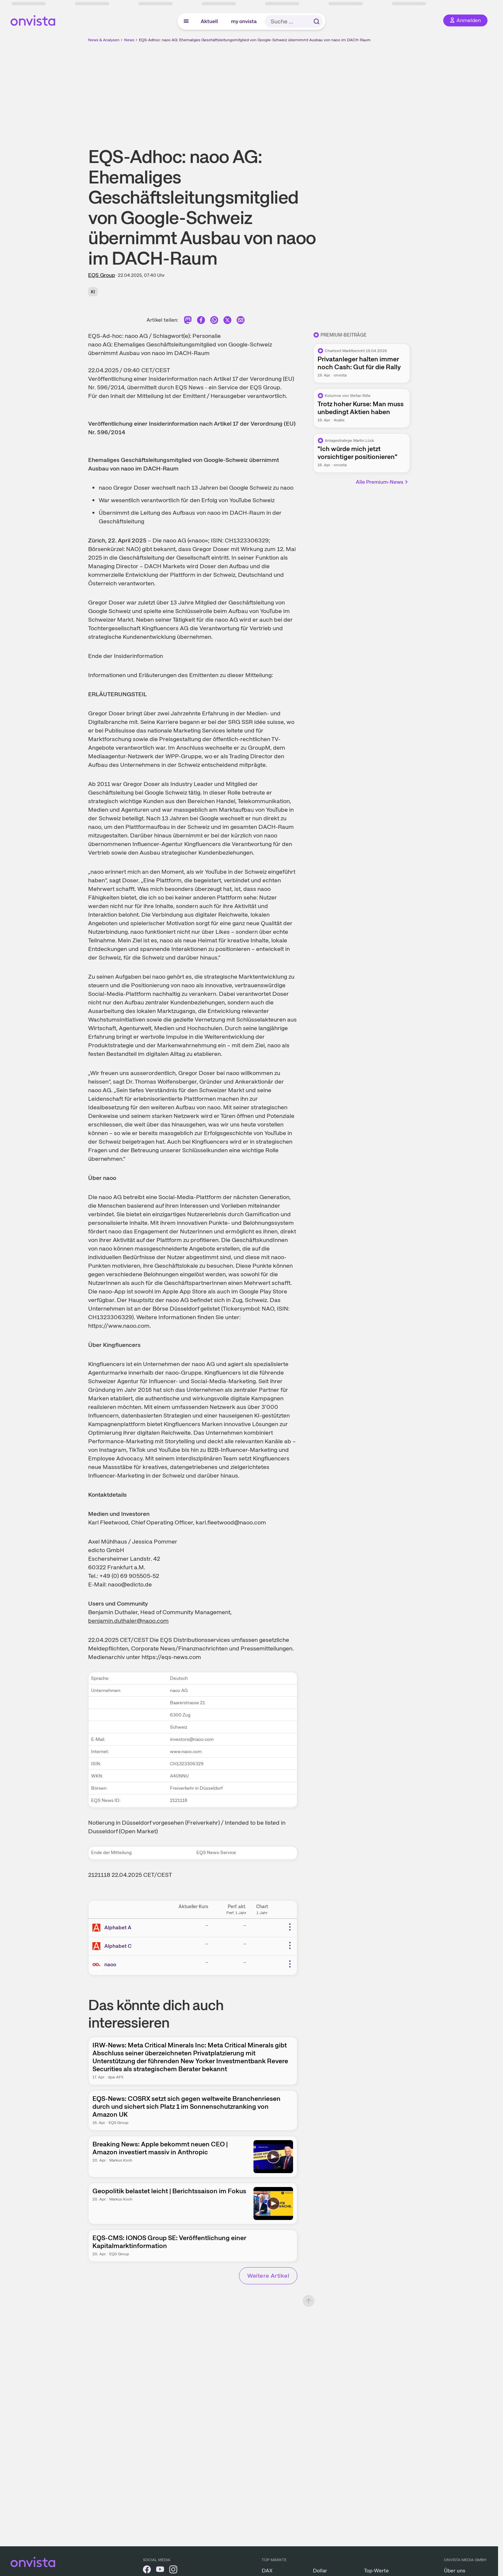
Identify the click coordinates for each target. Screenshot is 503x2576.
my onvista (244, 21)
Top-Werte (376, 2570)
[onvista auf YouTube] (160, 2570)
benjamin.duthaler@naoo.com (128, 1620)
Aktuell (209, 21)
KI (93, 292)
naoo (110, 1964)
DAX (267, 2570)
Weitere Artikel (268, 2275)
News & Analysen (103, 40)
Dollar (320, 2570)
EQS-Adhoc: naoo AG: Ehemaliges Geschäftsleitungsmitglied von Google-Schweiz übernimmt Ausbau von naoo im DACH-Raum (255, 40)
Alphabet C (118, 1945)
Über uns (454, 2570)
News (129, 40)
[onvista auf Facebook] (147, 2570)
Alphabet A (117, 1927)
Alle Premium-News (382, 481)
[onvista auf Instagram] (173, 2570)
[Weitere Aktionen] (289, 1927)
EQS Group (101, 275)
